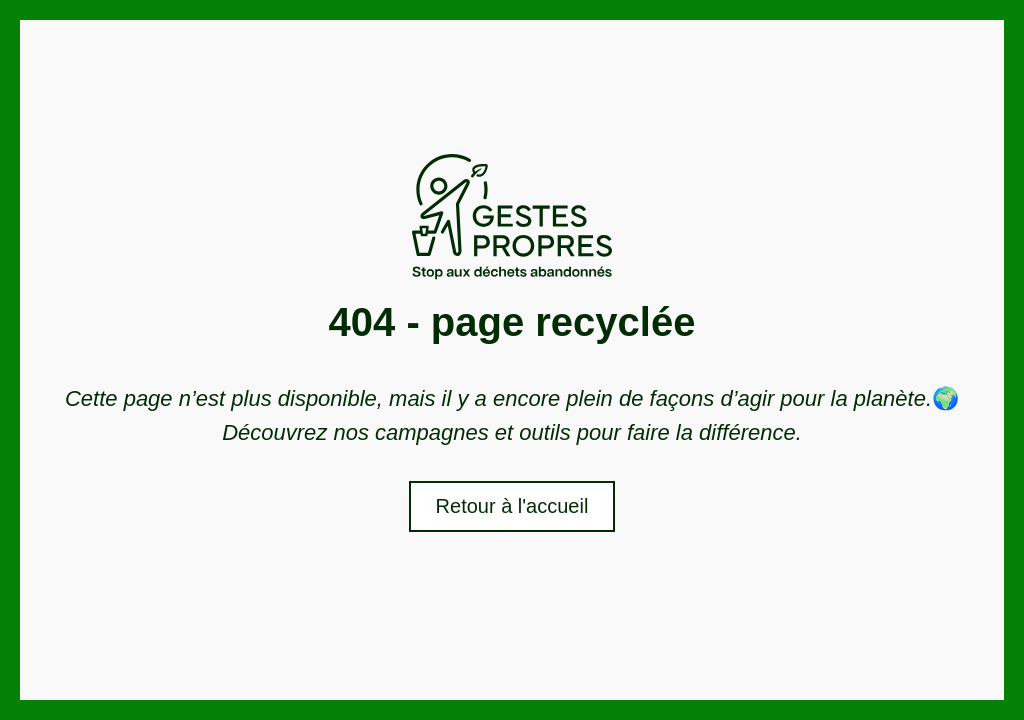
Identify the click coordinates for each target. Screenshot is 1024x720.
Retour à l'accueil (512, 506)
